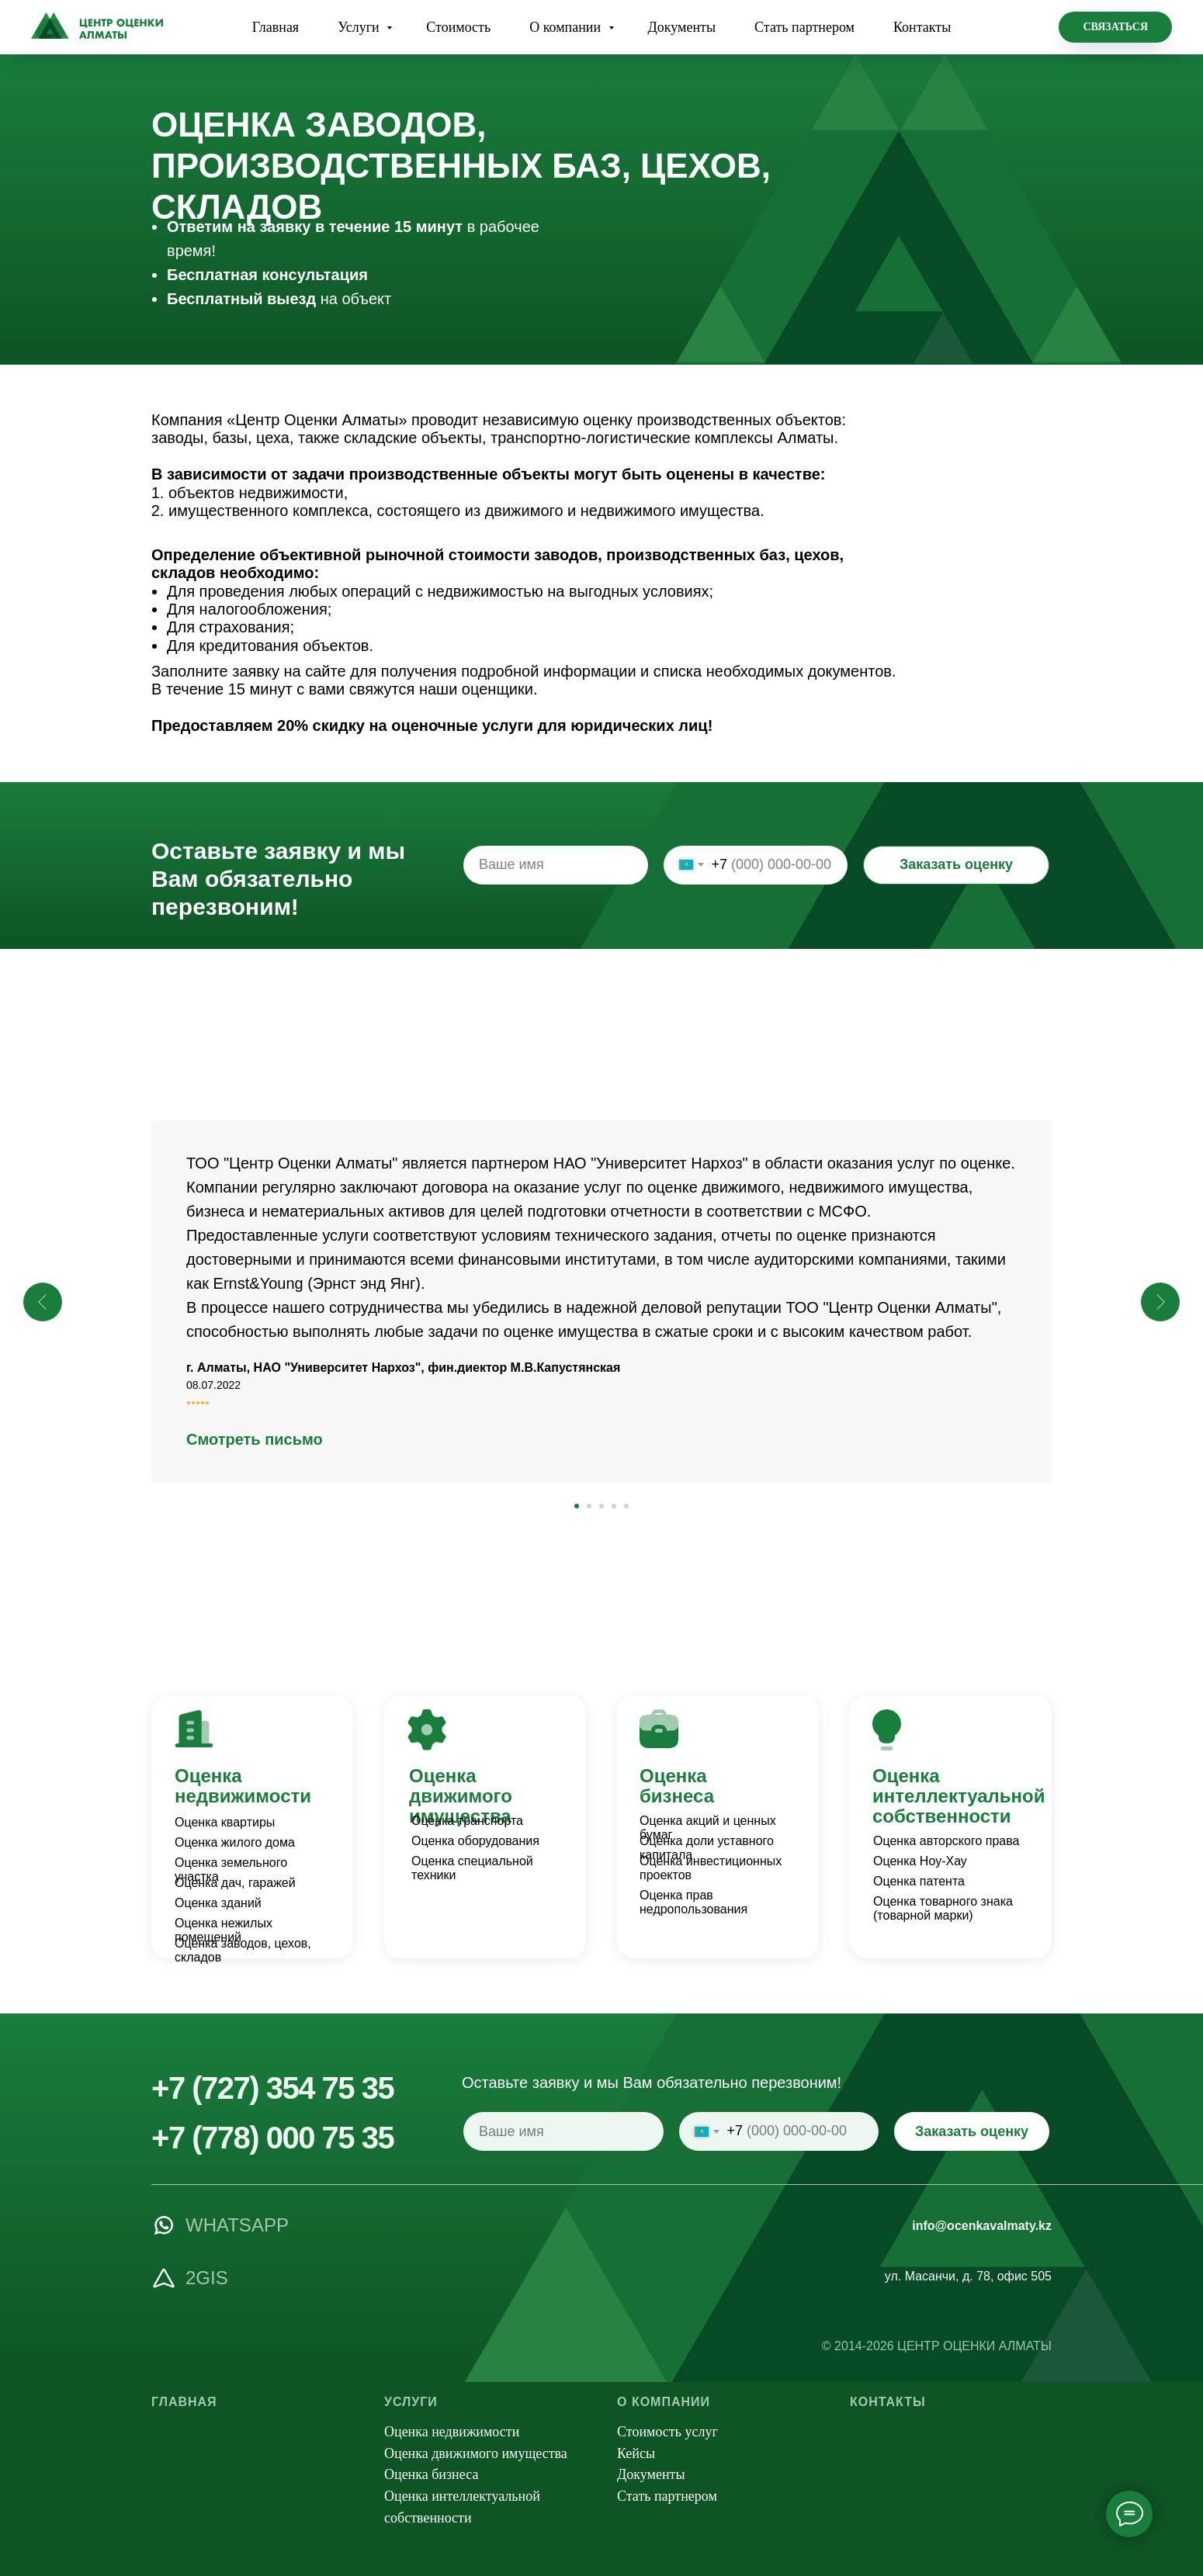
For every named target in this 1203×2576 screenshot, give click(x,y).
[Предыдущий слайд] (42, 1302)
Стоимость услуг (667, 2431)
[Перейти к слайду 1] (576, 1506)
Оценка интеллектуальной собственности (958, 1795)
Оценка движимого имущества (460, 1795)
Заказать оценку (956, 864)
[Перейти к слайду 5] (626, 1506)
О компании (566, 27)
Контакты (922, 27)
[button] (1115, 27)
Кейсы (636, 2453)
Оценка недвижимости (243, 1785)
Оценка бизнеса (677, 1785)
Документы (682, 27)
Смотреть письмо (254, 1439)
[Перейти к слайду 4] (614, 1506)
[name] (555, 865)
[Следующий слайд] (1160, 1302)
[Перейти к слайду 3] (601, 1506)
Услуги (360, 27)
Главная (275, 27)
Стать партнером (804, 27)
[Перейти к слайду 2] (589, 1506)
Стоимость (458, 27)
